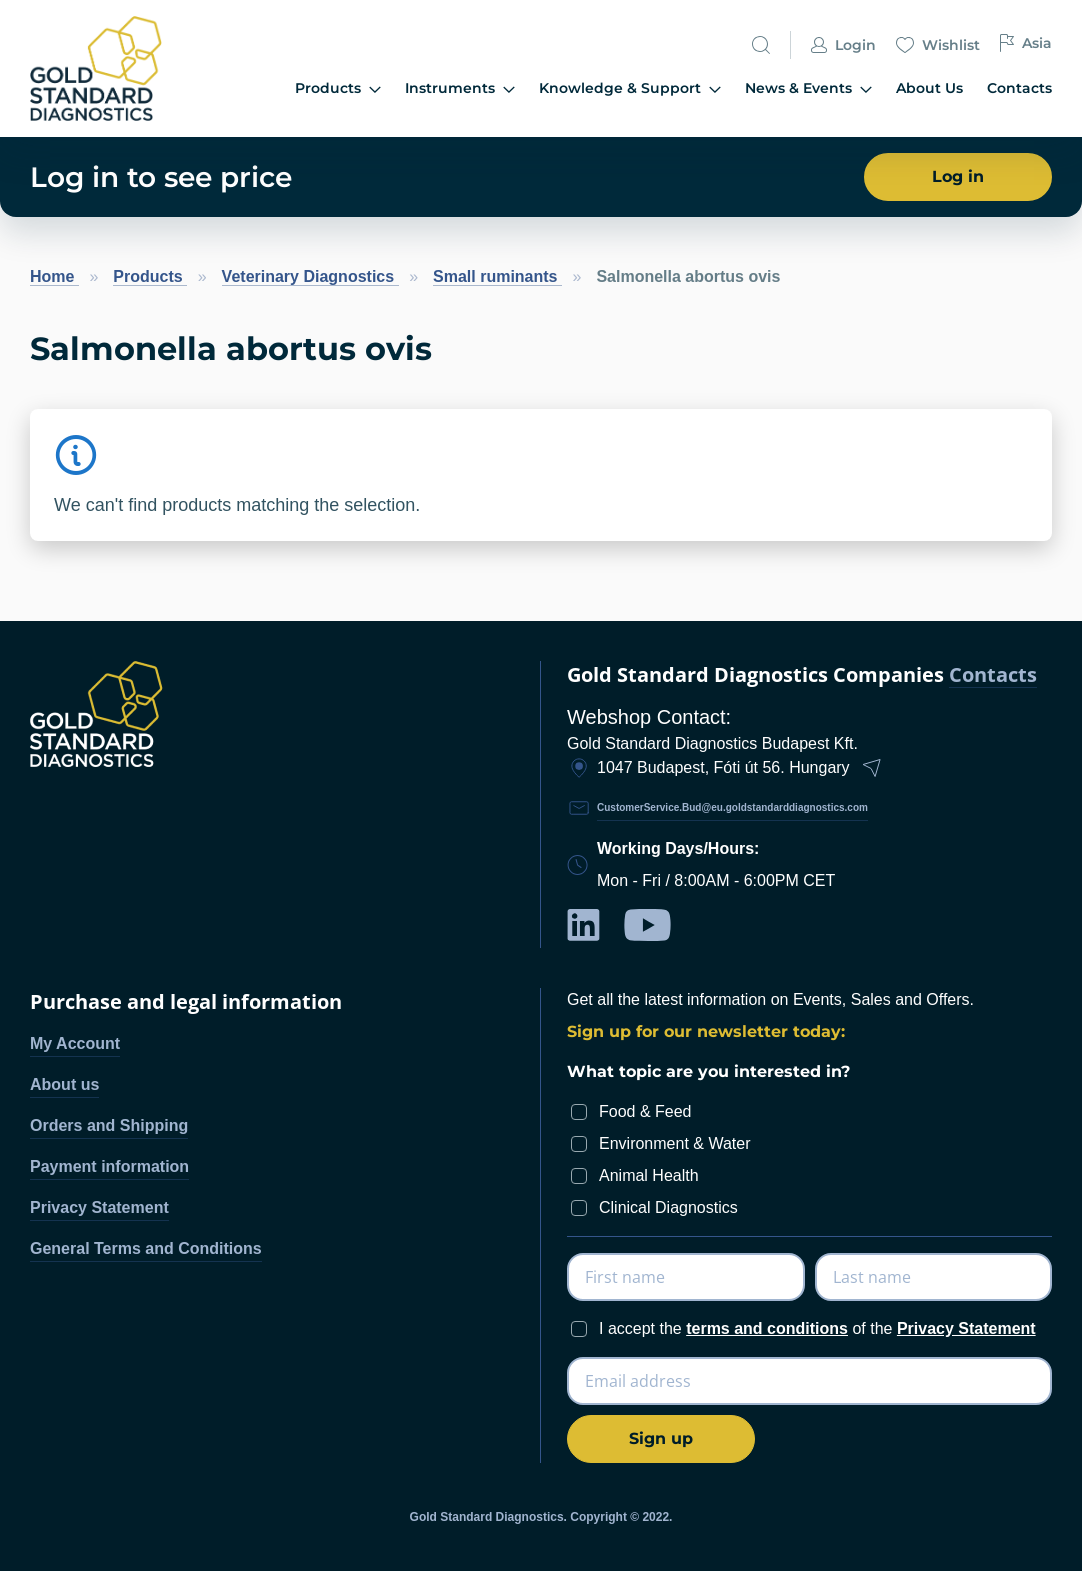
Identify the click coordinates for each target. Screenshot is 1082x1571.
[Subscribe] (661, 1439)
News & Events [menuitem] (808, 88)
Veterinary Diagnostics (310, 276)
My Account (75, 1043)
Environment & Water (674, 1143)
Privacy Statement (99, 1207)
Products (150, 276)
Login (843, 46)
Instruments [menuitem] (460, 88)
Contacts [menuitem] (1019, 88)
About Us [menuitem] (929, 88)
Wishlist (938, 46)
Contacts (993, 675)
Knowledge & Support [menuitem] (630, 88)
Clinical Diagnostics (668, 1207)
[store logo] (105, 68)
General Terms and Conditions (146, 1248)
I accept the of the (817, 1328)
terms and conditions (767, 1328)
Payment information (109, 1166)
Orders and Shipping (109, 1125)
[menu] (628, 89)
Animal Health (649, 1175)
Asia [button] (1026, 43)
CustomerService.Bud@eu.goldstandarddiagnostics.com (732, 807)
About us (64, 1084)
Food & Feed (645, 1111)
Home (54, 276)
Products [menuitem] (338, 88)
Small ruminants (497, 276)
